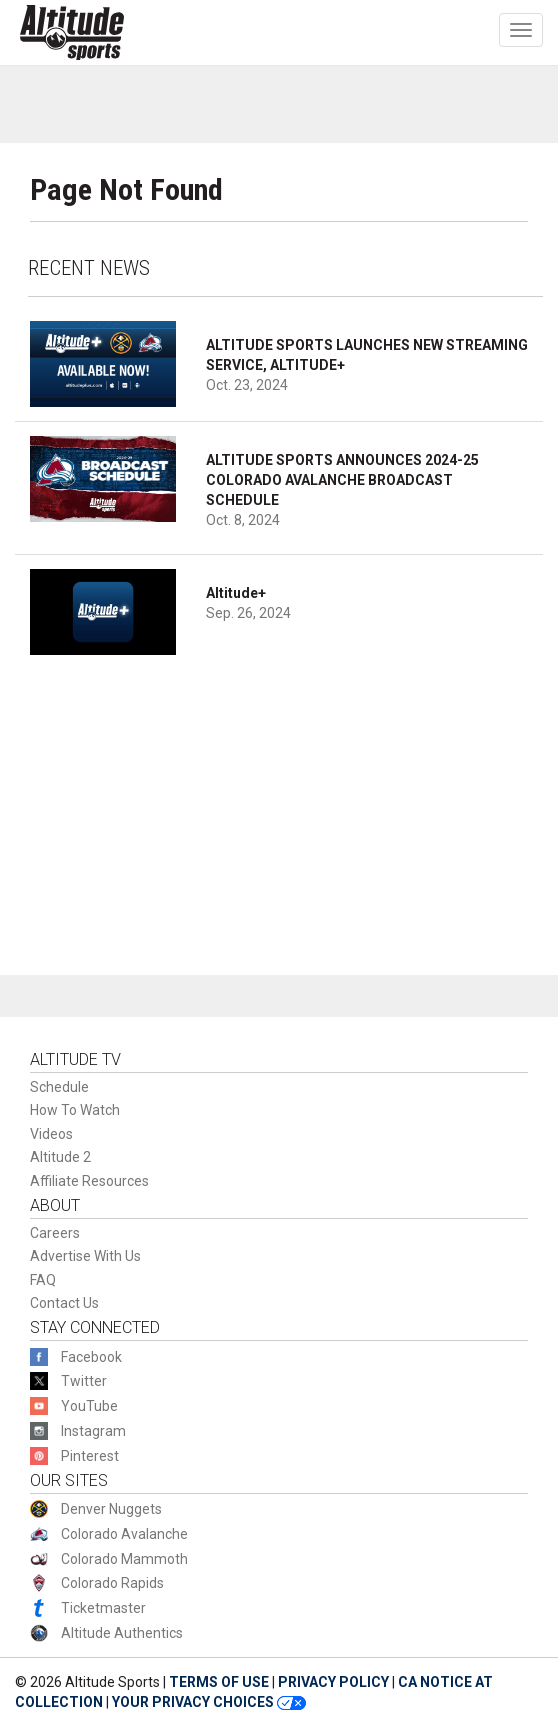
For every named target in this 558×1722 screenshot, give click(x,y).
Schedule (59, 1087)
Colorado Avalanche (124, 1534)
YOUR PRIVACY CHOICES (209, 1702)
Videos (51, 1134)
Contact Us (64, 1303)
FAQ (43, 1280)
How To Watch (75, 1110)
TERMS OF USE (219, 1682)
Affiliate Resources (89, 1181)
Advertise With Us (85, 1256)
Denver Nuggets (111, 1509)
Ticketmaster (103, 1608)
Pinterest (90, 1456)
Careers (55, 1233)
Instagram (93, 1431)
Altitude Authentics (122, 1633)
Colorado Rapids (112, 1583)
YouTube (89, 1406)
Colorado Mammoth (124, 1559)
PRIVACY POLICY (333, 1682)
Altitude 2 (60, 1157)
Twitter (84, 1381)
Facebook (91, 1357)
